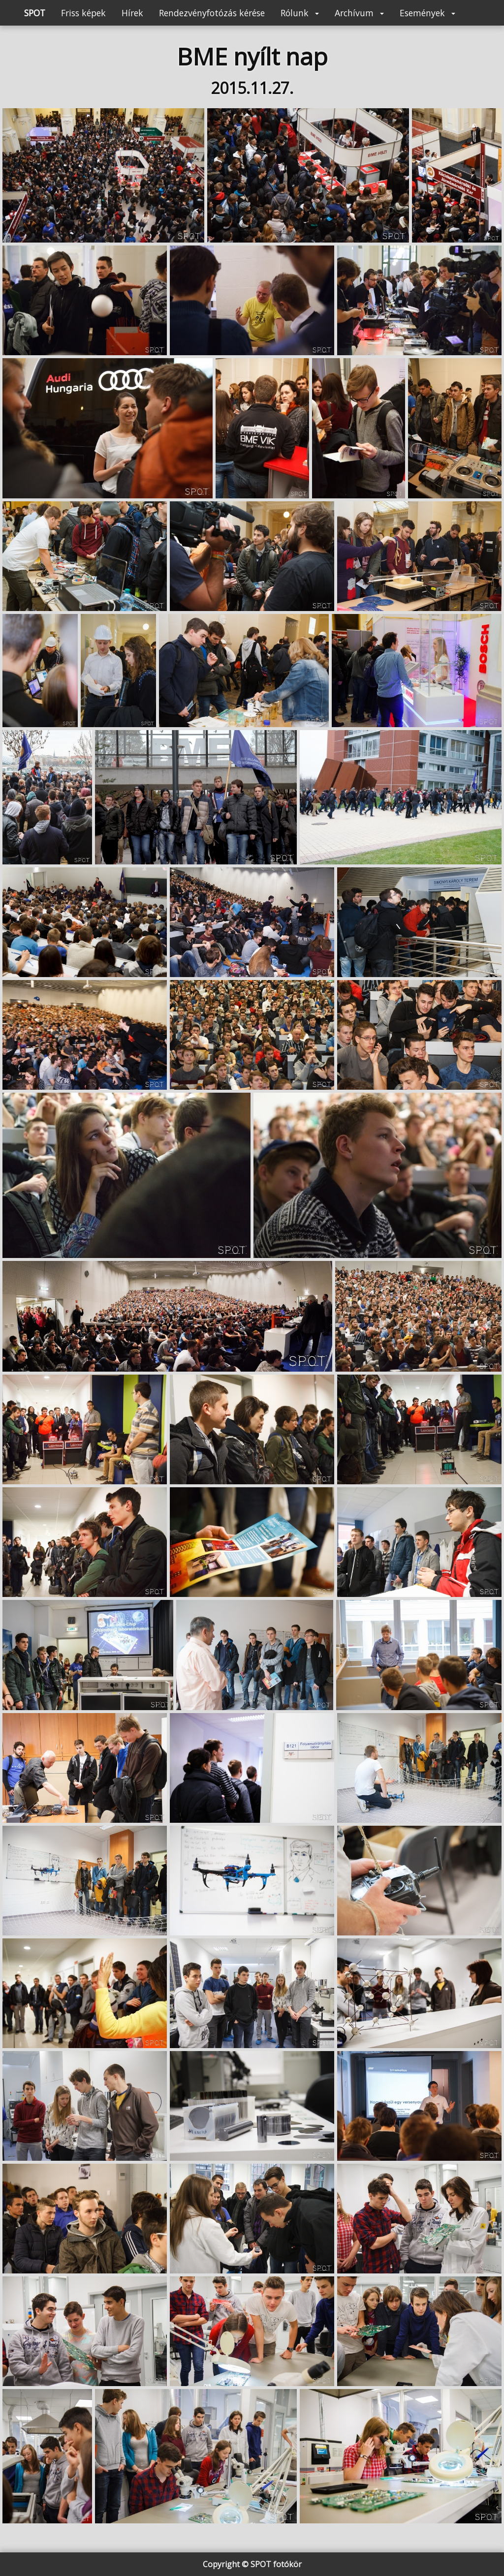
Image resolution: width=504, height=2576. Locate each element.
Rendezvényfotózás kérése (212, 13)
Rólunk (300, 13)
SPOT (34, 13)
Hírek (132, 13)
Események (427, 13)
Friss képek (83, 13)
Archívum (359, 13)
